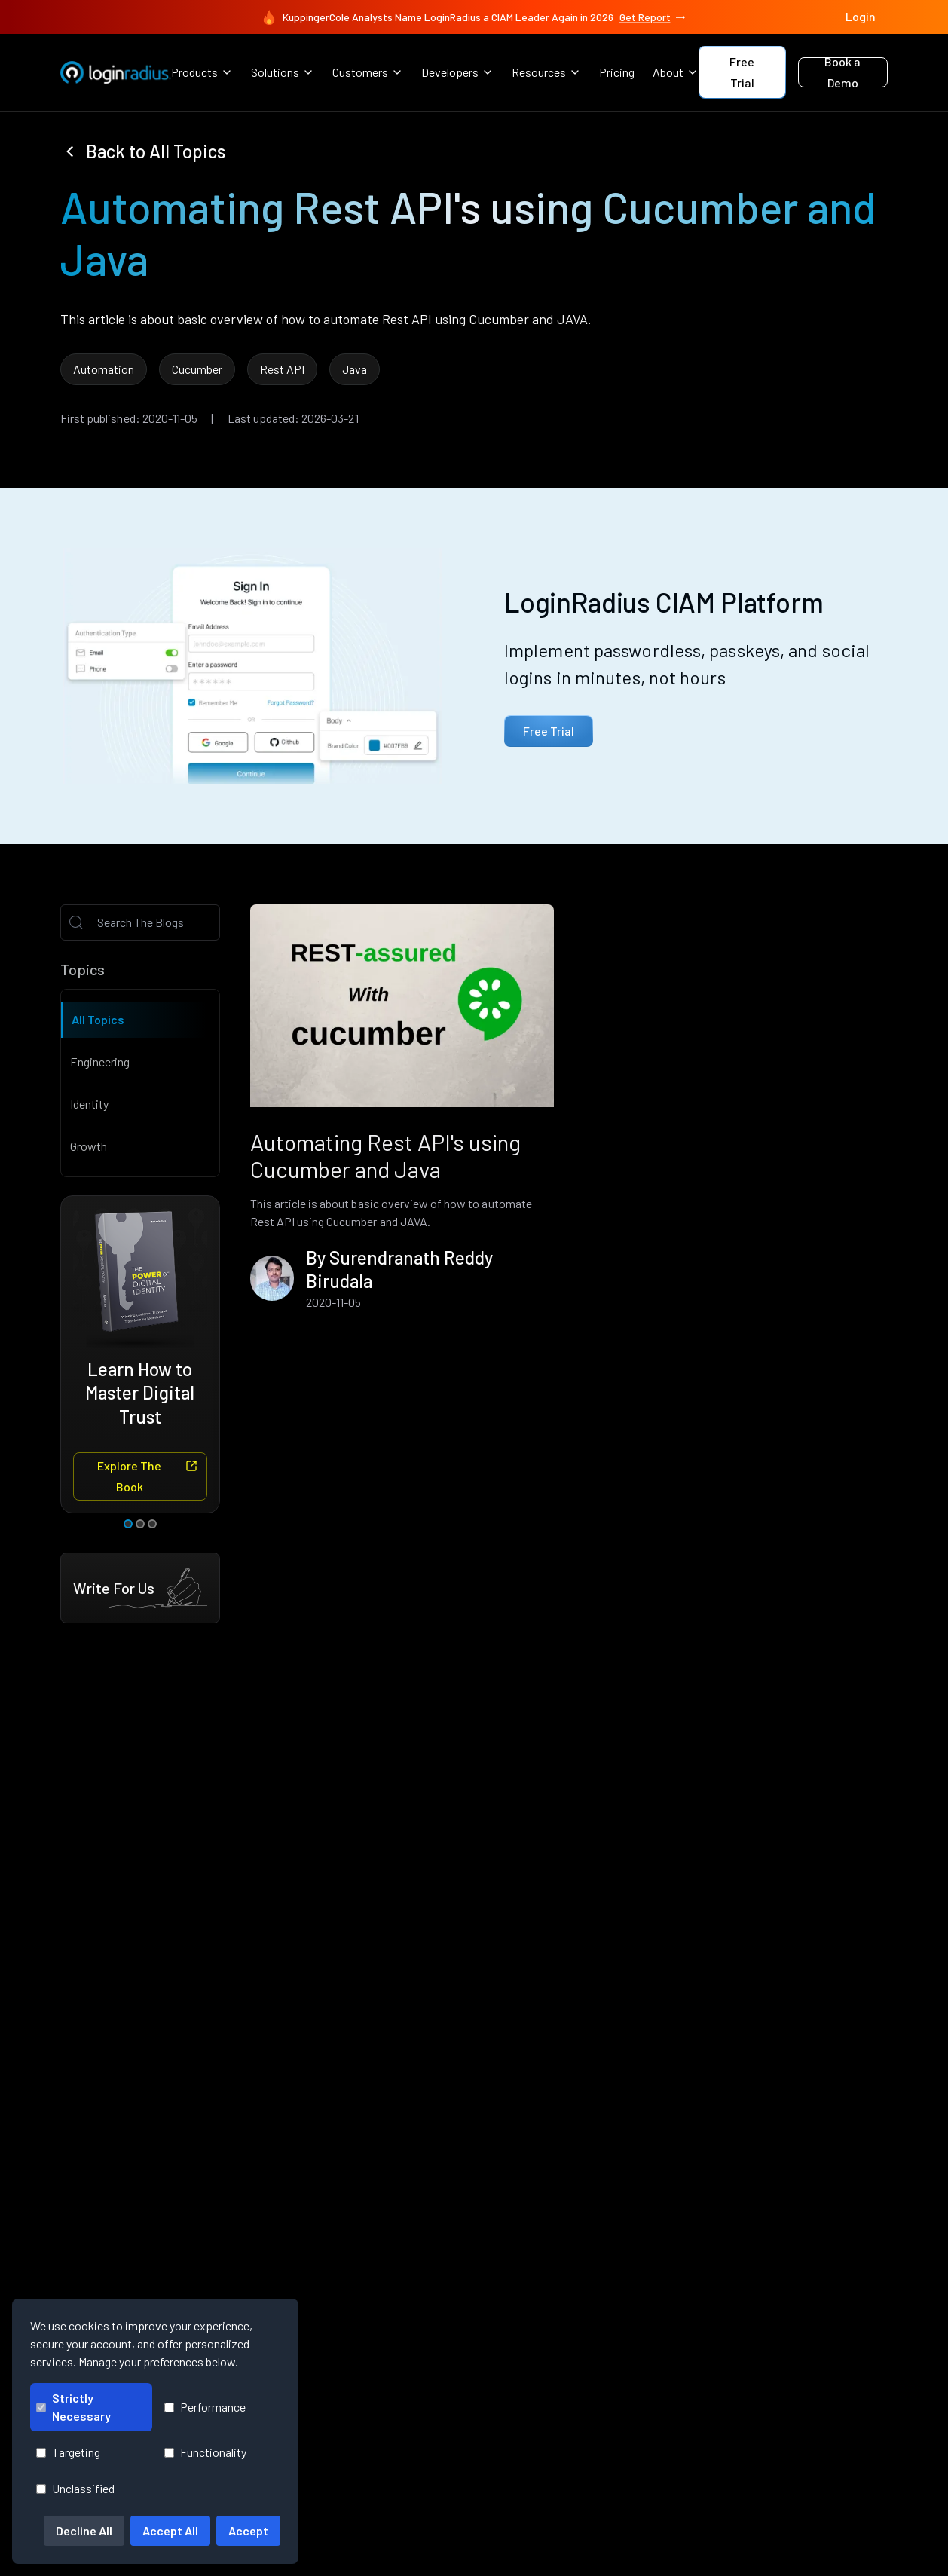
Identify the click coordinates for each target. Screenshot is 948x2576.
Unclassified (75, 2488)
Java (354, 369)
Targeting (68, 2452)
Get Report (653, 17)
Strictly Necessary (73, 2407)
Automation (103, 369)
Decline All (84, 2530)
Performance (205, 2407)
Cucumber (197, 369)
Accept (248, 2530)
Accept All (170, 2530)
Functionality (205, 2452)
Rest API (282, 369)
